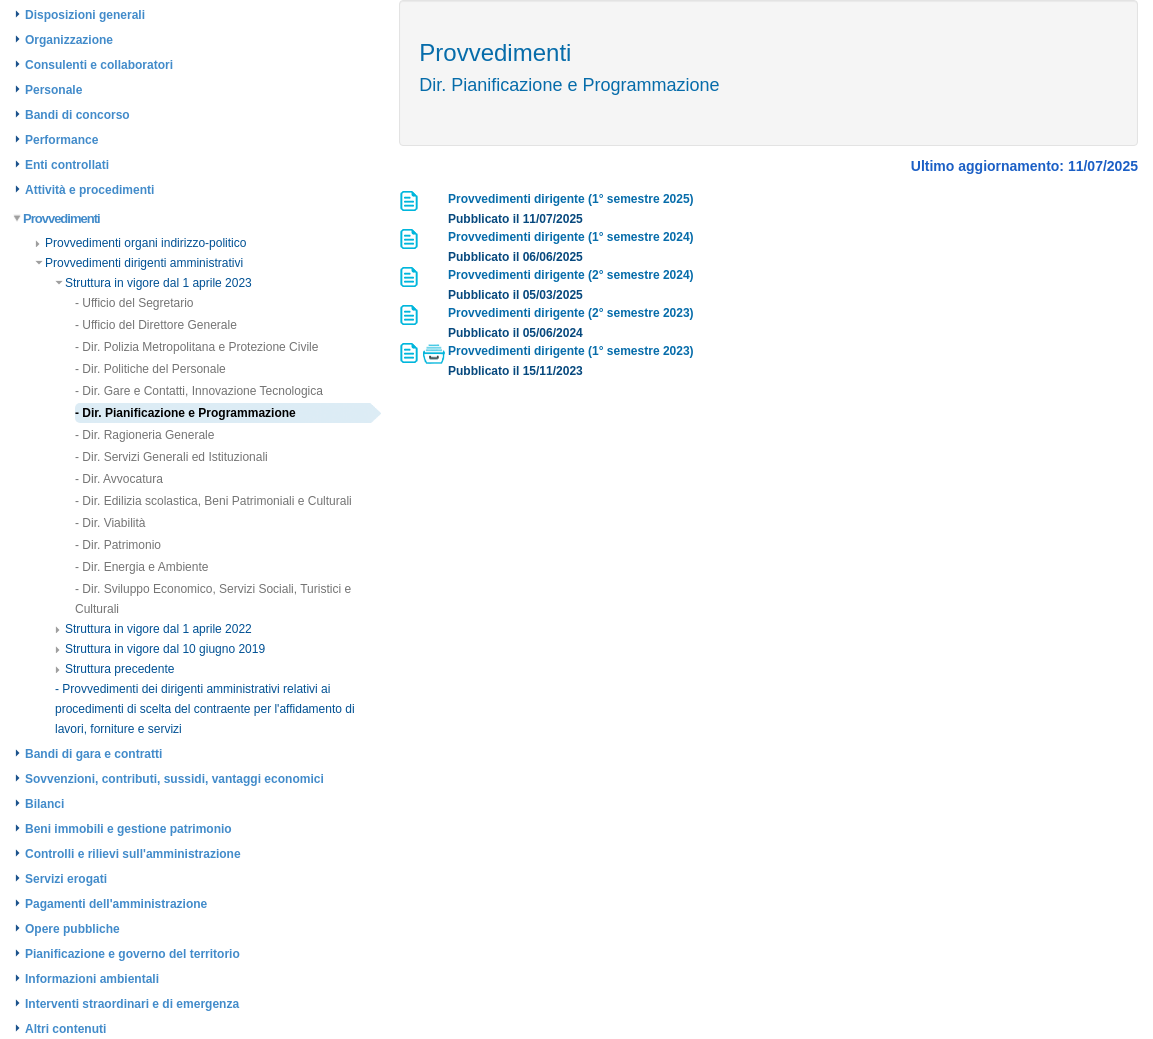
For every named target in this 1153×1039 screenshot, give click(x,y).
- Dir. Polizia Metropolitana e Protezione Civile (196, 347)
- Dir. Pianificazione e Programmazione (185, 413)
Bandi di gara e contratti (93, 754)
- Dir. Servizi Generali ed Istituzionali (171, 457)
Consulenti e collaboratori (99, 65)
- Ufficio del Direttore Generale (156, 325)
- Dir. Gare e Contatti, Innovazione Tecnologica (199, 391)
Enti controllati (67, 165)
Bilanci (44, 804)
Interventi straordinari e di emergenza (132, 1004)
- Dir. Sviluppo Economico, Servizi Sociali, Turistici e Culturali (213, 599)
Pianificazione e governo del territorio (132, 954)
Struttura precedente (114, 669)
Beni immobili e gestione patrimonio (128, 829)
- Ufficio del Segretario (134, 303)
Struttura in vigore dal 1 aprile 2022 (153, 629)
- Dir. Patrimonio (118, 545)
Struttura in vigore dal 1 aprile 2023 (153, 283)
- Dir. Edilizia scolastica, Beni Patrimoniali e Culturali (213, 501)
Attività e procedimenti (89, 190)
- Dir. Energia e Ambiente (141, 567)
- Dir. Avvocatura (119, 479)
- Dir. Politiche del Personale (150, 369)
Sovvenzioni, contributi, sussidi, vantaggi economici (174, 779)
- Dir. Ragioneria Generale (144, 435)
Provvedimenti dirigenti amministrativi (139, 263)
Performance (61, 140)
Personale (53, 90)
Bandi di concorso (77, 115)
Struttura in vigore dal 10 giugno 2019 (160, 649)
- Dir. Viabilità (110, 523)
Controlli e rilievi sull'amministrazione (133, 854)
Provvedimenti (57, 218)
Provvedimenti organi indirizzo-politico (140, 243)
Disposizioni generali (85, 15)
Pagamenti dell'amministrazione (116, 904)
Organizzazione (69, 40)
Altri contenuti (65, 1029)
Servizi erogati (66, 879)
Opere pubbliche (72, 929)
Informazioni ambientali (92, 979)
